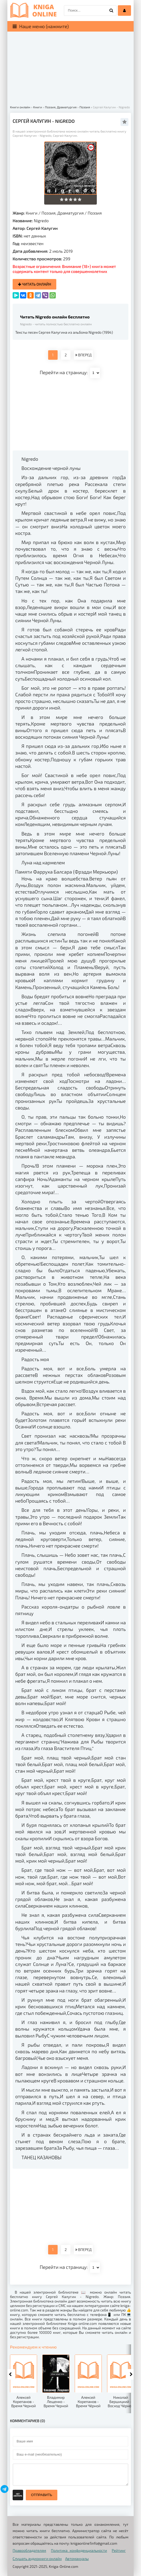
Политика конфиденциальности (79, 2550)
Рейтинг (119, 2550)
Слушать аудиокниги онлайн (37, 2558)
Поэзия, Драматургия (63, 212)
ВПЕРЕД (83, 355)
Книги (32, 212)
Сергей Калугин (42, 228)
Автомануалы (77, 2558)
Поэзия (95, 212)
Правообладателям (29, 2550)
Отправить (41, 2495)
